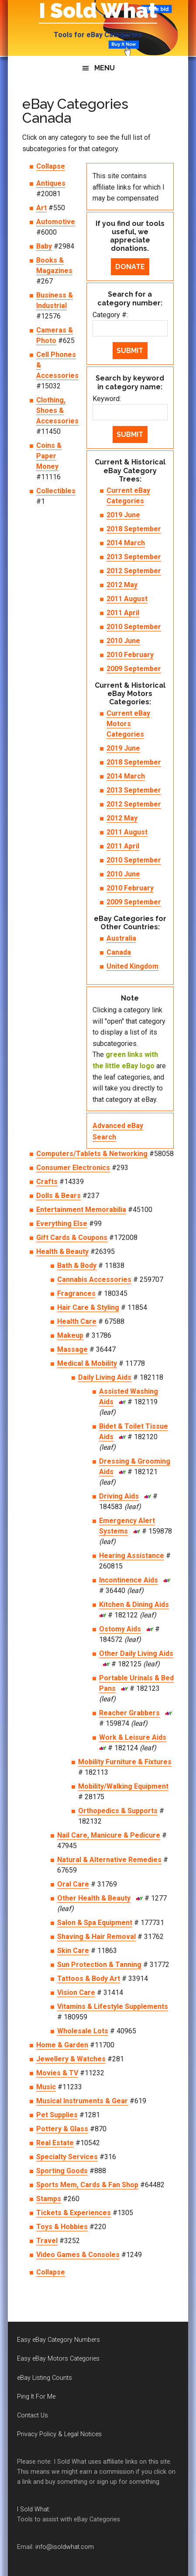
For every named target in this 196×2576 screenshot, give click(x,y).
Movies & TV (57, 2073)
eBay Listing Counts (44, 2378)
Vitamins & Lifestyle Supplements (112, 2006)
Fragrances (76, 1293)
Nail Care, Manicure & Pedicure (108, 1835)
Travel (47, 2241)
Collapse (50, 166)
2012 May (122, 585)
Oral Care (73, 1884)
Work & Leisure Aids (132, 1737)
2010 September (134, 627)
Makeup (70, 1335)
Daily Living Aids (104, 1377)
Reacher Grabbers (129, 1713)
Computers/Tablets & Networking (92, 1154)
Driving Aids (119, 1496)
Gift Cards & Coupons (71, 1237)
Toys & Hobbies (62, 2227)
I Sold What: (33, 2509)
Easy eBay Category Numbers (58, 2340)
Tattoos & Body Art (88, 1978)
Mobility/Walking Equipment (123, 1786)
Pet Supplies (57, 2115)
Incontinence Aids (128, 1580)
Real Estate (55, 2143)
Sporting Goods (62, 2171)
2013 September (134, 557)
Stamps (48, 2199)
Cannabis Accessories (94, 1279)
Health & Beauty (62, 1251)
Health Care (76, 1321)
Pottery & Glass (62, 2129)
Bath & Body (76, 1265)
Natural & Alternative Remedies (109, 1860)
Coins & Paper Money (49, 456)
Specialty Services (67, 2157)
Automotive (55, 222)
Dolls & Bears (58, 1195)
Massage (72, 1349)
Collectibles (56, 491)
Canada (119, 952)
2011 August (127, 599)
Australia (121, 938)
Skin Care (73, 1950)
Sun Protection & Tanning (99, 1964)
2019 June (123, 515)
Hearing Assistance (131, 1555)
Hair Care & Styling (88, 1307)
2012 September (134, 571)
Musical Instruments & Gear (82, 2101)
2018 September (134, 529)
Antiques (50, 183)
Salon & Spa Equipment (94, 1922)
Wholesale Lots (82, 2031)
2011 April (123, 613)
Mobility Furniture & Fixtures (125, 1762)
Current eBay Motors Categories (128, 723)
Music (46, 2087)
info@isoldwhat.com (64, 2547)
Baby (44, 246)
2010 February (130, 655)
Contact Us (32, 2415)
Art (41, 208)
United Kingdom (132, 966)
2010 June (123, 641)
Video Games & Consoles (78, 2255)
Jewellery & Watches (71, 2059)
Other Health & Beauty (94, 1898)
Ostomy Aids (120, 1629)
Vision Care (76, 1992)
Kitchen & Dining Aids (134, 1604)
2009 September (134, 669)
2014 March (126, 543)
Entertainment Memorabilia (81, 1209)
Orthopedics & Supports (118, 1811)
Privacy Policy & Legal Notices (59, 2434)
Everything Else (61, 1223)
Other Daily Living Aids (136, 1653)
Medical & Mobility (87, 1363)
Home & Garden (62, 2045)
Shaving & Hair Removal (96, 1936)
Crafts (47, 1181)
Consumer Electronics (73, 1167)
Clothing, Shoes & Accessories (57, 410)
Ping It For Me (36, 2396)
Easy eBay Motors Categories (58, 2358)
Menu (104, 68)
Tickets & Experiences (73, 2213)
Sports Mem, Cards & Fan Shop (87, 2185)
